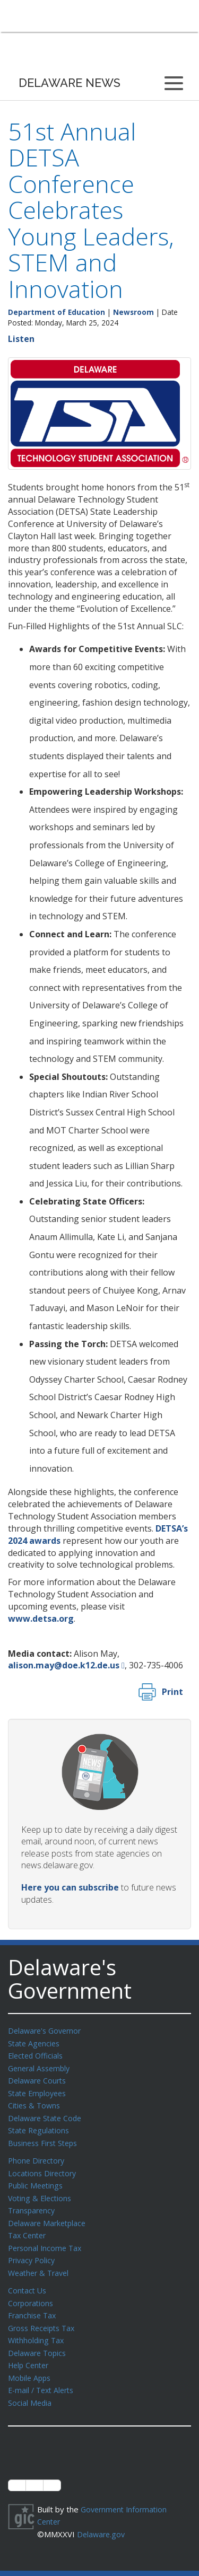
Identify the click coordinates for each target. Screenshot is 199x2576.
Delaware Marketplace (49, 2215)
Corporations (32, 2292)
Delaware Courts (39, 2078)
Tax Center (28, 2226)
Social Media (30, 2387)
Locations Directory (44, 2167)
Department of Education (56, 312)
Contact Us (28, 2279)
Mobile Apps (30, 2363)
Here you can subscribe (70, 1887)
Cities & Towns (35, 2102)
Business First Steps (45, 2138)
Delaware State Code (47, 2114)
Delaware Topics (39, 2339)
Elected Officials (37, 2054)
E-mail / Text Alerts (43, 2375)
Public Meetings (37, 2179)
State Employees (39, 2090)
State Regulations (40, 2126)
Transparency (33, 2202)
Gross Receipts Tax (44, 2315)
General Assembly (41, 2066)
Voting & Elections (41, 2191)
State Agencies (35, 2042)
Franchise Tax (33, 2303)
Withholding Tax (37, 2327)
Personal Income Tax (46, 2239)
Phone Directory (38, 2155)
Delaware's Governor (47, 2030)
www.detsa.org (41, 1618)
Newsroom (133, 312)
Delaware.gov (102, 2517)
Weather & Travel (40, 2262)
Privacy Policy (33, 2250)
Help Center (30, 2351)
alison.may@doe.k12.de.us (63, 1665)
